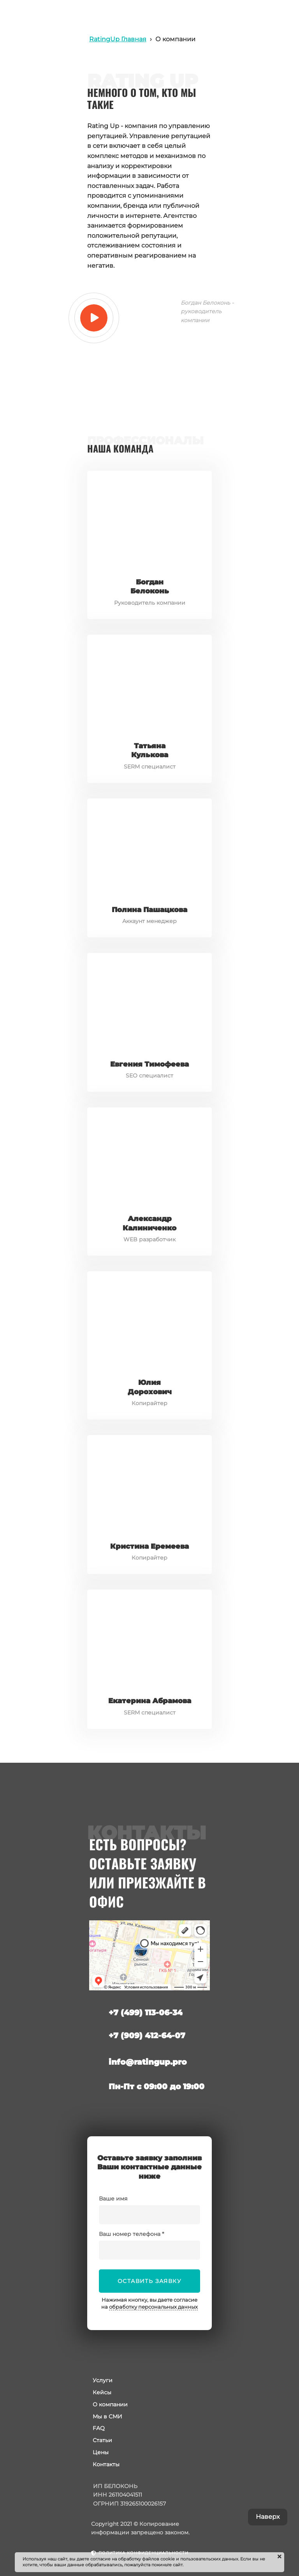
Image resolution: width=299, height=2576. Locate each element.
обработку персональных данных (153, 2307)
